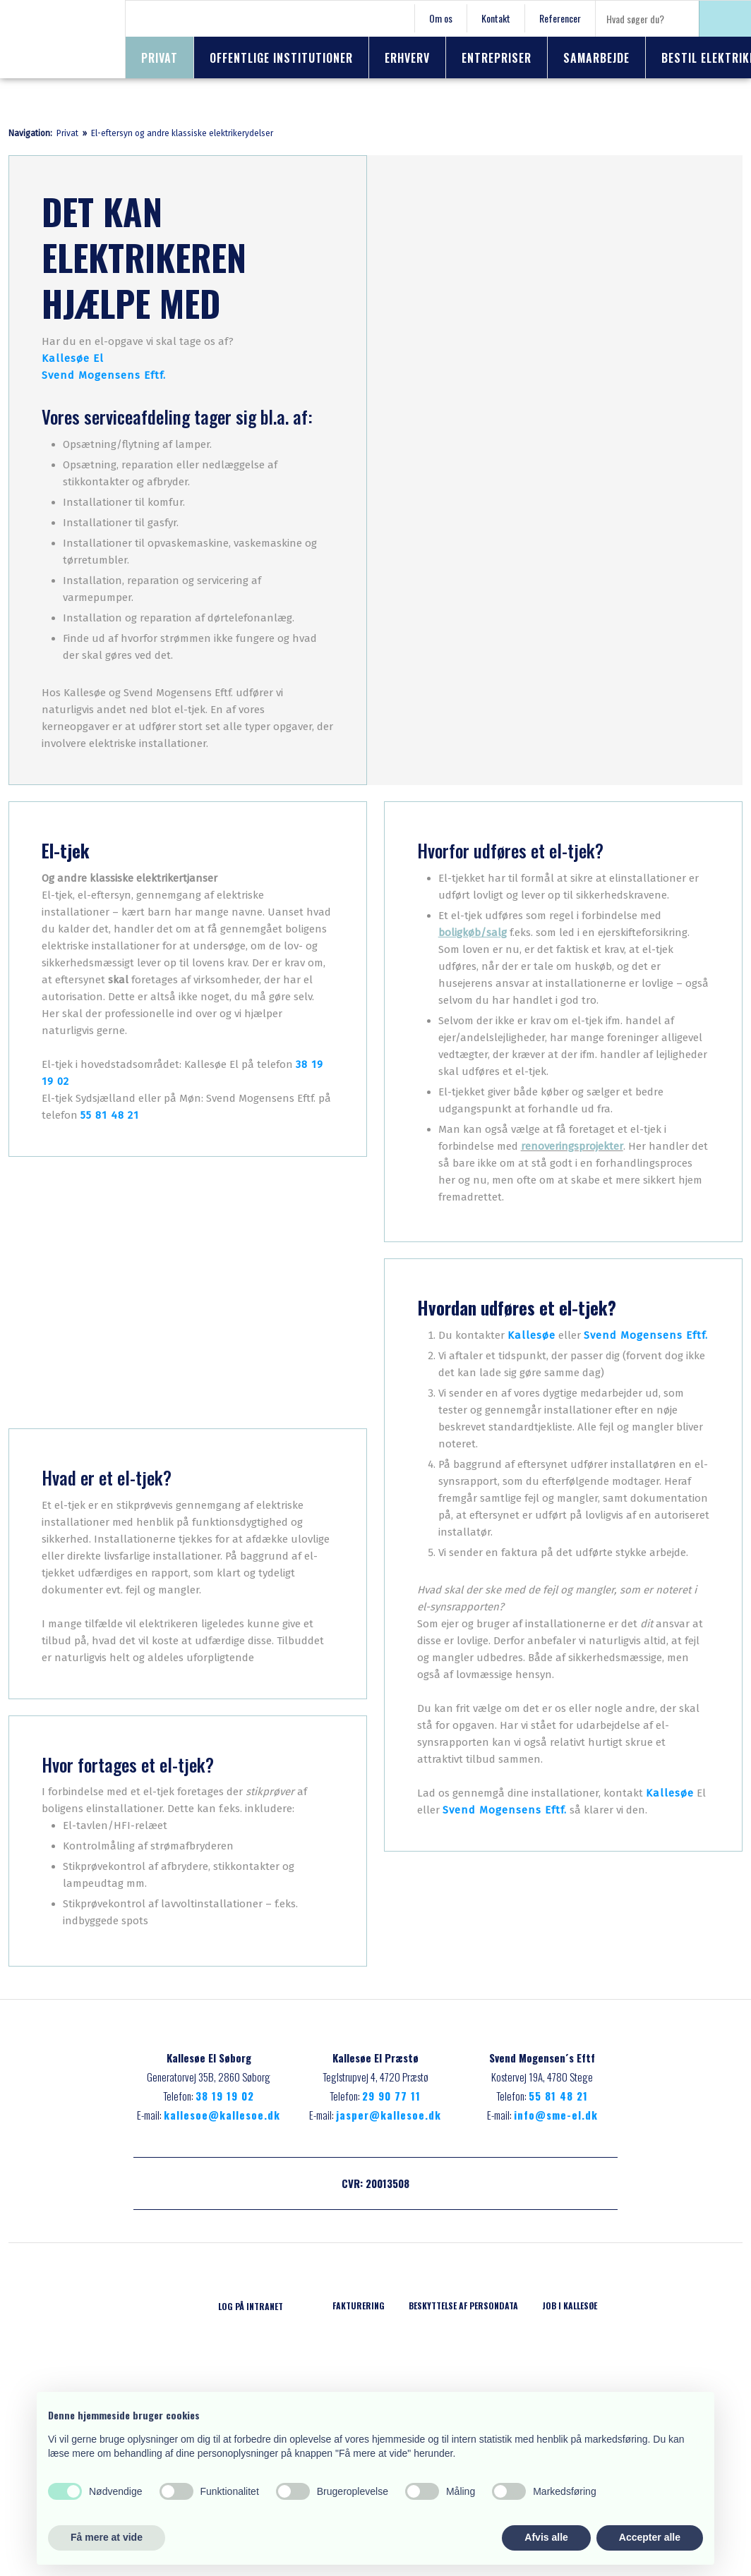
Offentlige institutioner (281, 57)
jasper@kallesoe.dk (388, 2114)
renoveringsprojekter (572, 1146)
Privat (159, 57)
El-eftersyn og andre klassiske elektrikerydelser (182, 133)
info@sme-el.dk (556, 2114)
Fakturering (358, 2305)
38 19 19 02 (225, 2095)
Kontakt (495, 18)
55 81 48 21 (109, 1115)
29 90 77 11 (391, 2095)
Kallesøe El (73, 358)
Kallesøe (531, 1335)
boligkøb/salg (472, 932)
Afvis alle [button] (545, 2537)
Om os (440, 18)
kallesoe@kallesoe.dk (222, 2114)
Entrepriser (496, 57)
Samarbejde (596, 57)
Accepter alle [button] (649, 2537)
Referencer (560, 18)
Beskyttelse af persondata (463, 2305)
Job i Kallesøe (569, 2305)
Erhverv (407, 57)
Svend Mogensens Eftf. (104, 375)
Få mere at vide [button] (107, 2537)
